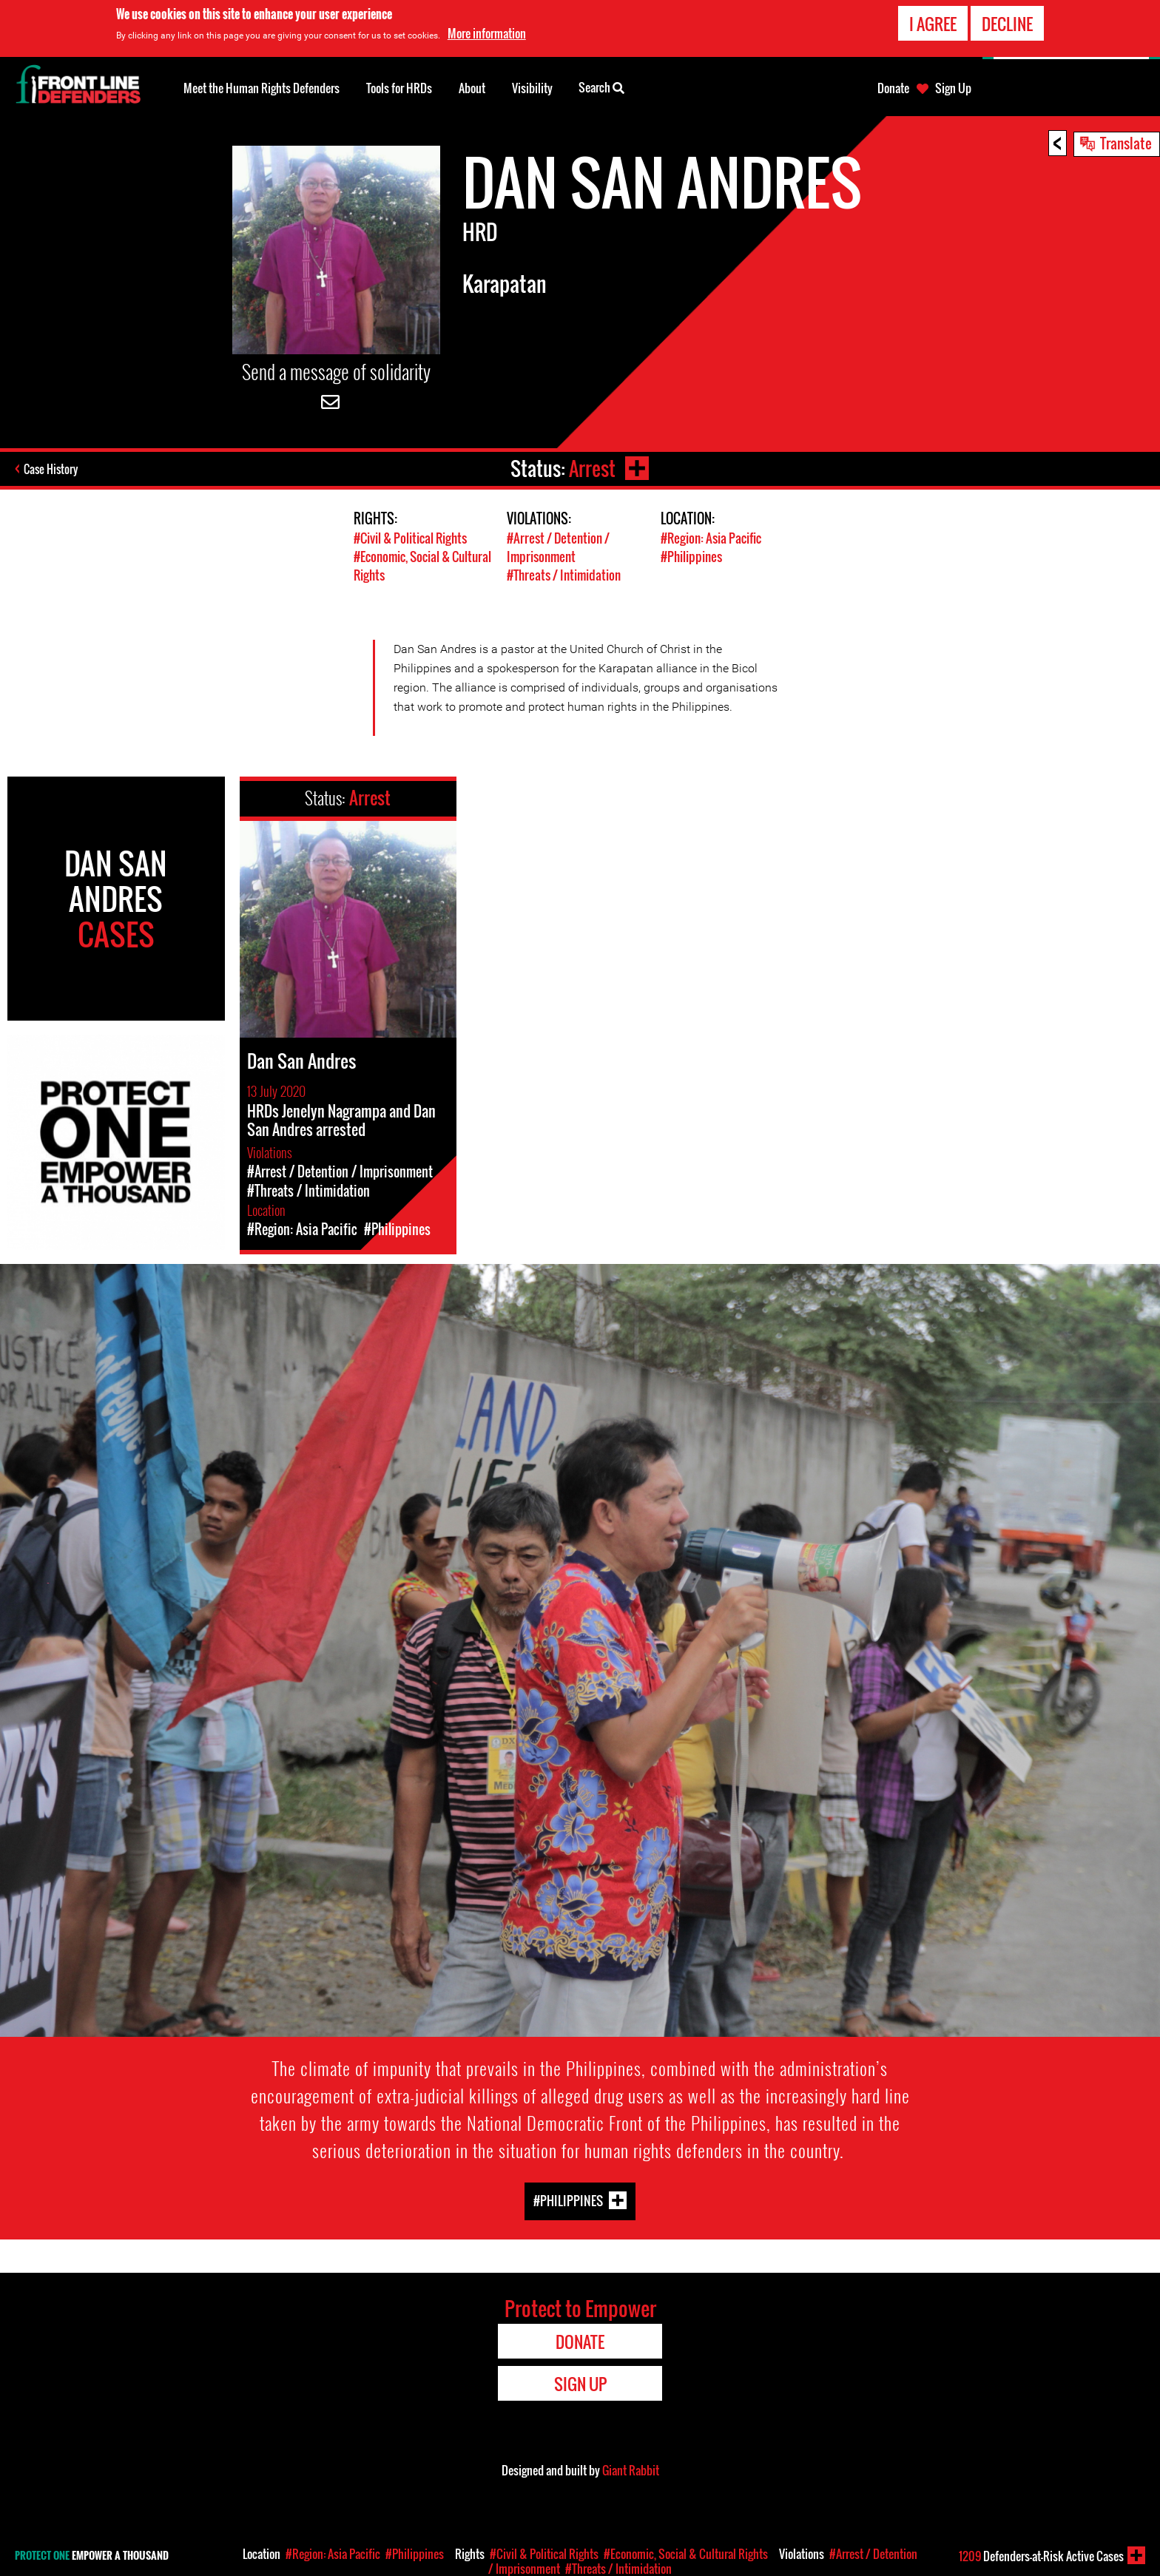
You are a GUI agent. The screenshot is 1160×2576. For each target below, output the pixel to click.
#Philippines (691, 556)
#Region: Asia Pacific (711, 538)
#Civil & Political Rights (410, 538)
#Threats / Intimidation (564, 575)
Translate (1126, 142)
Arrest (592, 468)
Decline (1007, 24)
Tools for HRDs (399, 88)
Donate (893, 88)
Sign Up (953, 88)
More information (487, 33)
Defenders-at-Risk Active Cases (1041, 2556)
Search (601, 86)
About (472, 88)
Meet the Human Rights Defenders (261, 88)
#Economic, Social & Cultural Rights (686, 2554)
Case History (51, 469)
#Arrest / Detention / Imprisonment (558, 547)
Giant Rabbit (630, 2470)
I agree (933, 24)
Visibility (532, 88)
